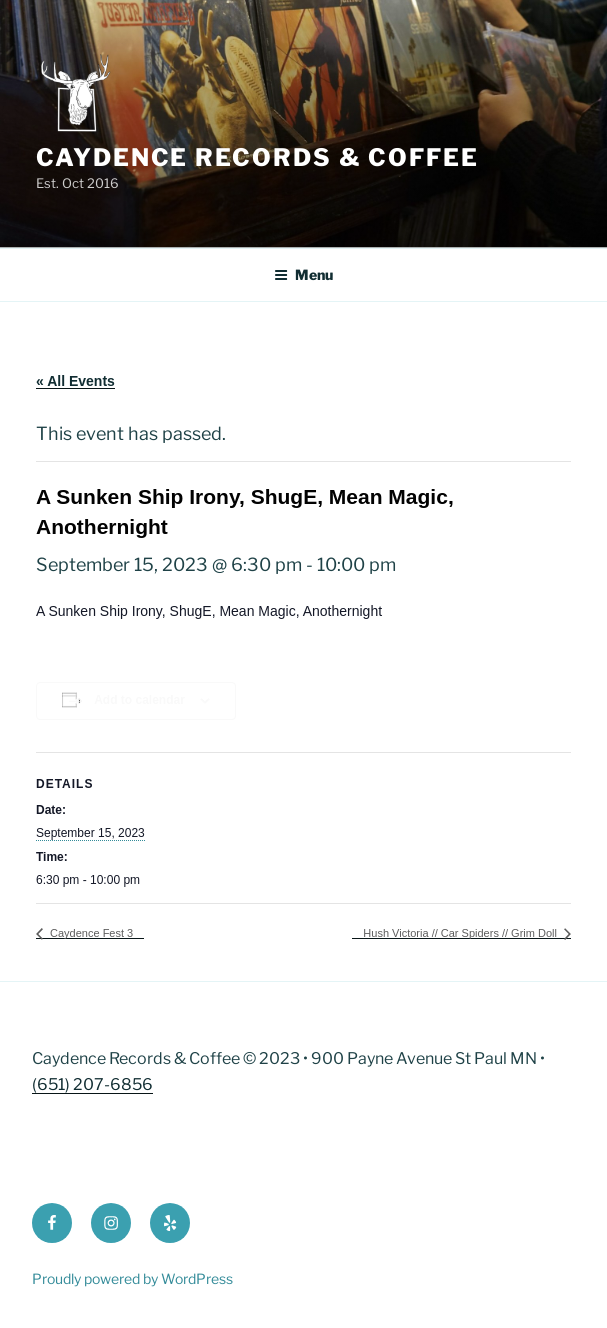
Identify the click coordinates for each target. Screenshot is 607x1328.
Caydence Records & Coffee (257, 157)
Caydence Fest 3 (90, 933)
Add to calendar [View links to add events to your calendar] (139, 700)
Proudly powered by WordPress (132, 1278)
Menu (303, 274)
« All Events (75, 381)
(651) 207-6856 (92, 1084)
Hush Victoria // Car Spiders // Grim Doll (461, 933)
